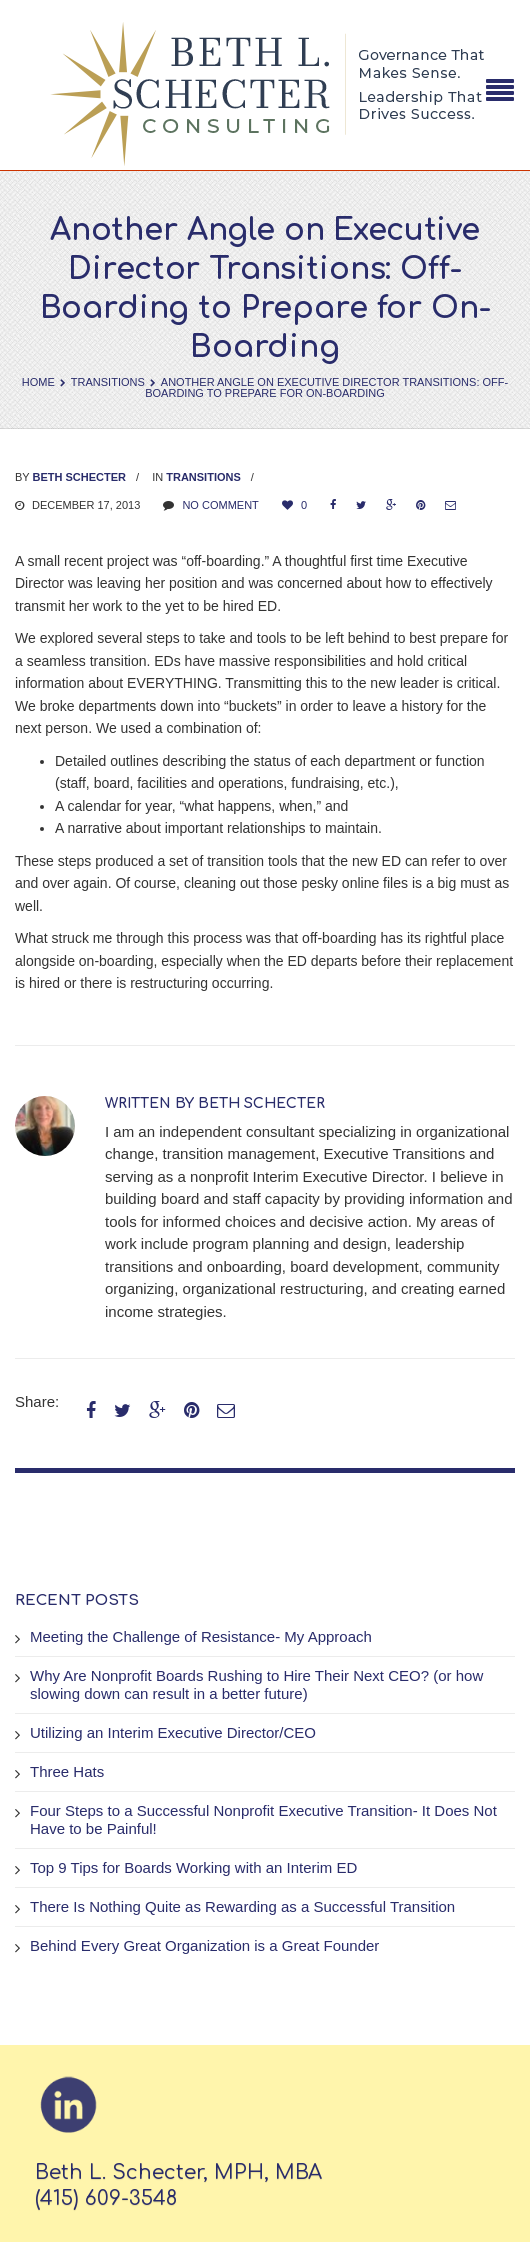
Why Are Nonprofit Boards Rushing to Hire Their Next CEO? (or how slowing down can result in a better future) (256, 1684)
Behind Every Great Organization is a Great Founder (204, 1945)
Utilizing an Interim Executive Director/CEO (173, 1732)
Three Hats (67, 1771)
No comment (220, 505)
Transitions (108, 382)
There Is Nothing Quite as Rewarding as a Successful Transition (242, 1906)
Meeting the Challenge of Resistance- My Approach (201, 1636)
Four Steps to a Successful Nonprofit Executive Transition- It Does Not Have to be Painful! (263, 1819)
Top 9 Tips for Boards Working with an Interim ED (193, 1867)
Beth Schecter (80, 477)
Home (38, 382)
